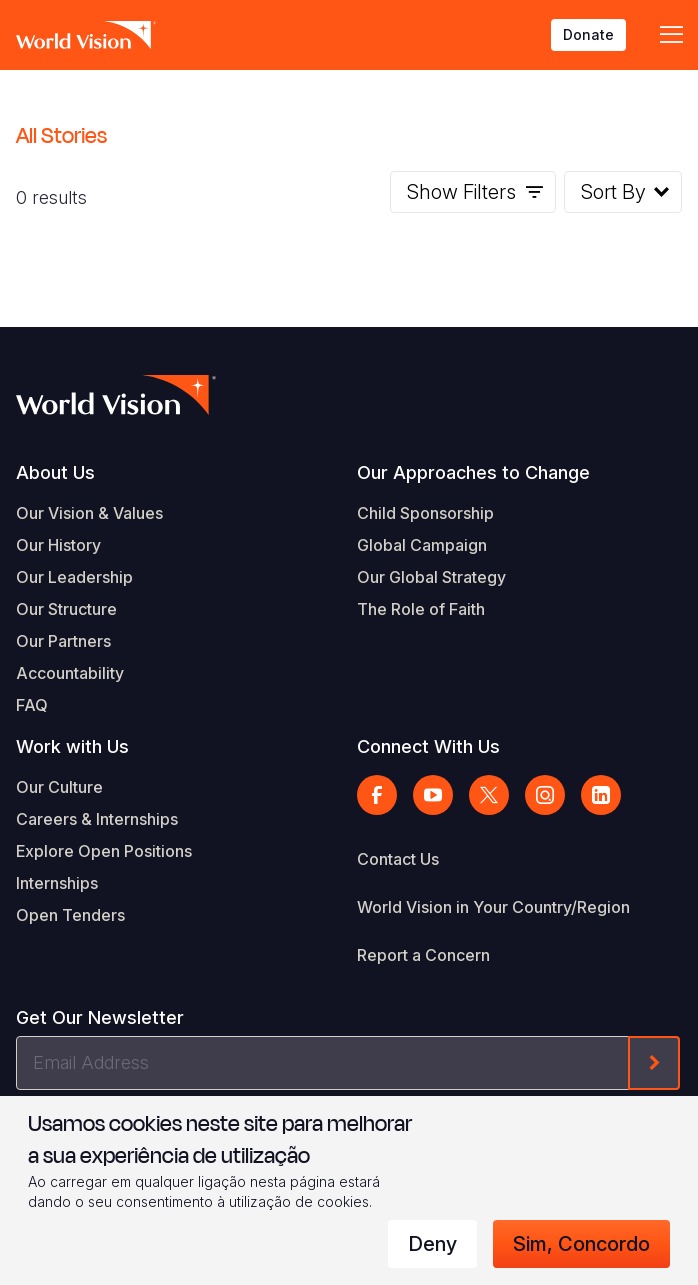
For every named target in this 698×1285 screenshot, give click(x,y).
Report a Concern (423, 955)
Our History (58, 545)
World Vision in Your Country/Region (493, 907)
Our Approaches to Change (473, 472)
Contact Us (398, 859)
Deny (432, 1244)
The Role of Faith (421, 609)
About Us (55, 472)
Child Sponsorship (425, 513)
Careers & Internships (97, 819)
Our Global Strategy (431, 577)
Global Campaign (422, 545)
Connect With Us (428, 746)
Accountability (70, 673)
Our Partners (63, 641)
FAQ (32, 705)
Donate (588, 34)
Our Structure (66, 609)
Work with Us (72, 746)
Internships (57, 883)
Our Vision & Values (89, 513)
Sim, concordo (581, 1244)
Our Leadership (74, 577)
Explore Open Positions (104, 851)
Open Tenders (70, 915)
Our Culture (59, 787)
